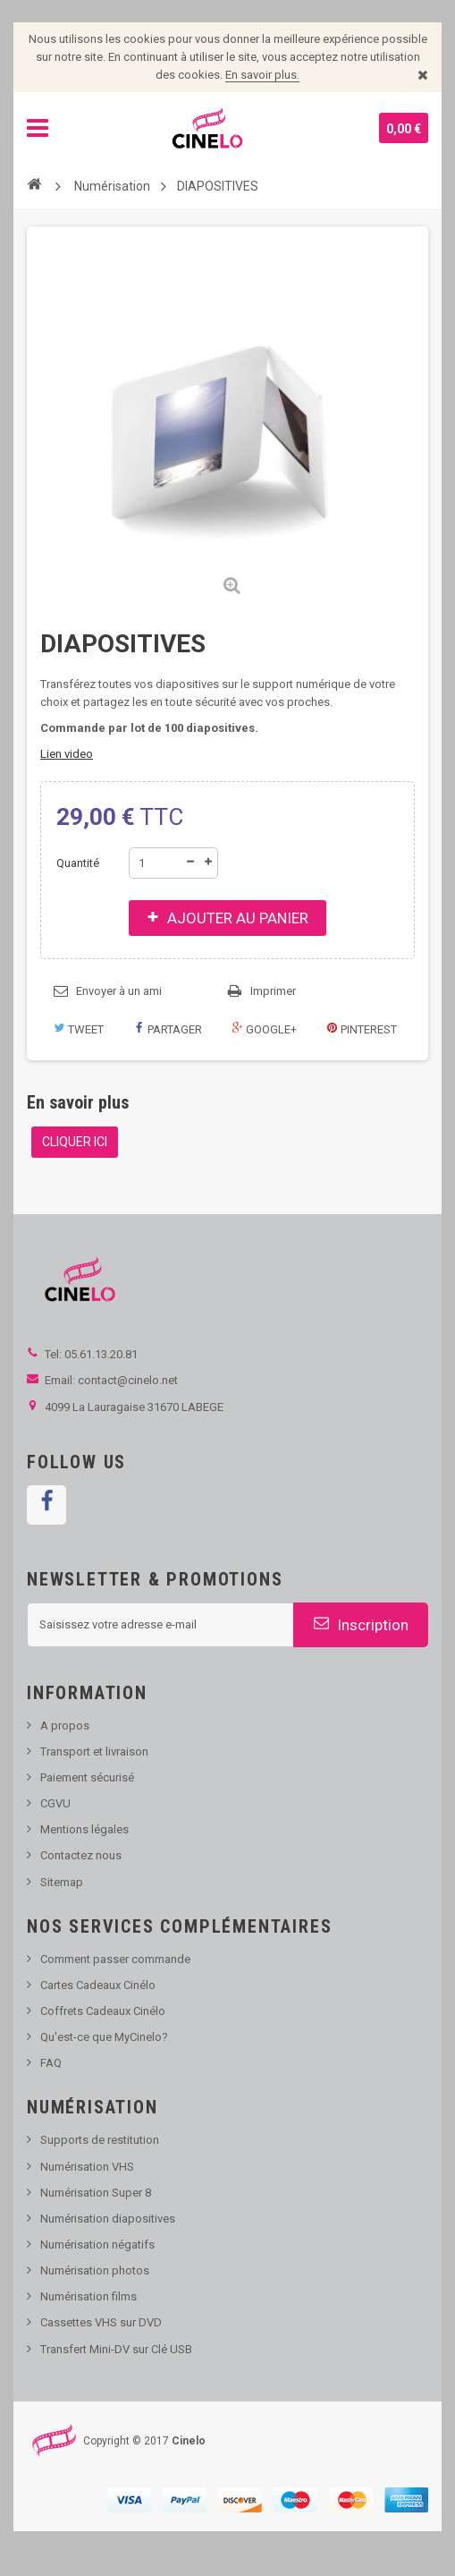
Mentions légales (84, 1829)
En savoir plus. (262, 74)
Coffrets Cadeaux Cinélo (102, 2011)
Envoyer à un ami (119, 991)
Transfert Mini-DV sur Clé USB (116, 2349)
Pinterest (361, 1029)
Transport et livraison (94, 1751)
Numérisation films (88, 2296)
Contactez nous (81, 1855)
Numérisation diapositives (107, 2218)
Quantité (77, 863)
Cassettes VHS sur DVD (101, 2322)
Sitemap (61, 1882)
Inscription (361, 1624)
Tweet (79, 1029)
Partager (167, 1029)
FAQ (51, 2063)
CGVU (55, 1803)
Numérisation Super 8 (95, 2192)
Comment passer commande (115, 1959)
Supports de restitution (99, 2140)
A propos (64, 1725)
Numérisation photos (94, 2270)
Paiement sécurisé (87, 1777)
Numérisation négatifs (97, 2244)
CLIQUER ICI (74, 1142)
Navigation (37, 128)
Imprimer (273, 991)
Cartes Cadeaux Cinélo (98, 1985)
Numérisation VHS (87, 2166)
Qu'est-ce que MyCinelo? (104, 2037)
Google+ (264, 1029)
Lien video (66, 754)
